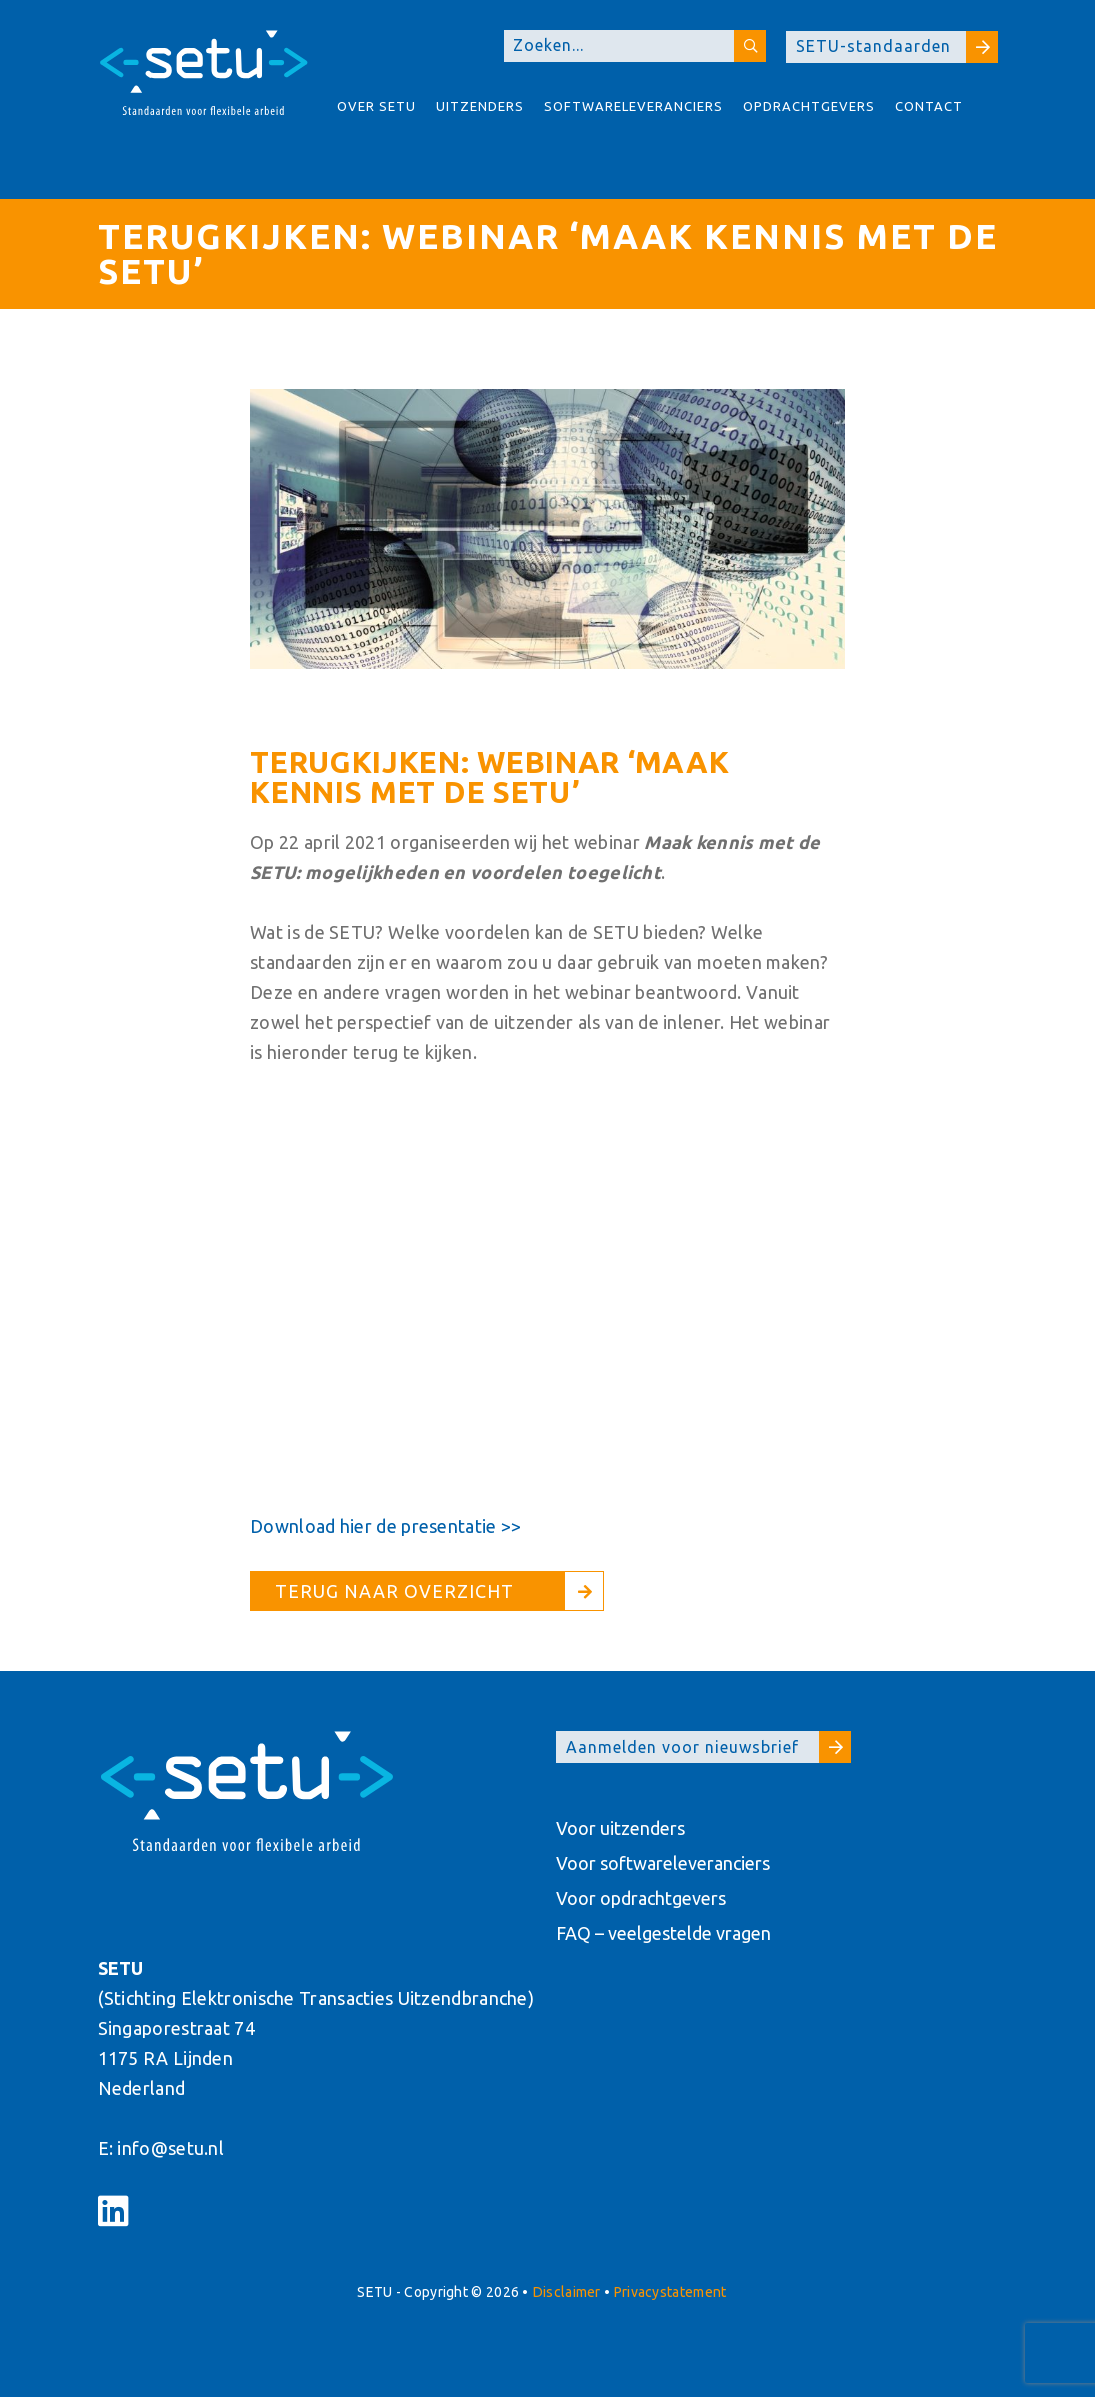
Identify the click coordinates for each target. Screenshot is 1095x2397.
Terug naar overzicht (394, 1591)
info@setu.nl (170, 2148)
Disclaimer (567, 2292)
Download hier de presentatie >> (385, 1526)
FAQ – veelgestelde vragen (663, 1933)
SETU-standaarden (897, 47)
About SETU (349, 161)
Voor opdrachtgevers (641, 1898)
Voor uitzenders (620, 1828)
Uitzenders (480, 106)
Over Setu (376, 106)
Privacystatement (670, 2292)
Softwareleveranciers (633, 106)
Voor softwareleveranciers (663, 1863)
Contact (929, 106)
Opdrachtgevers (809, 106)
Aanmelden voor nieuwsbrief (708, 1747)
